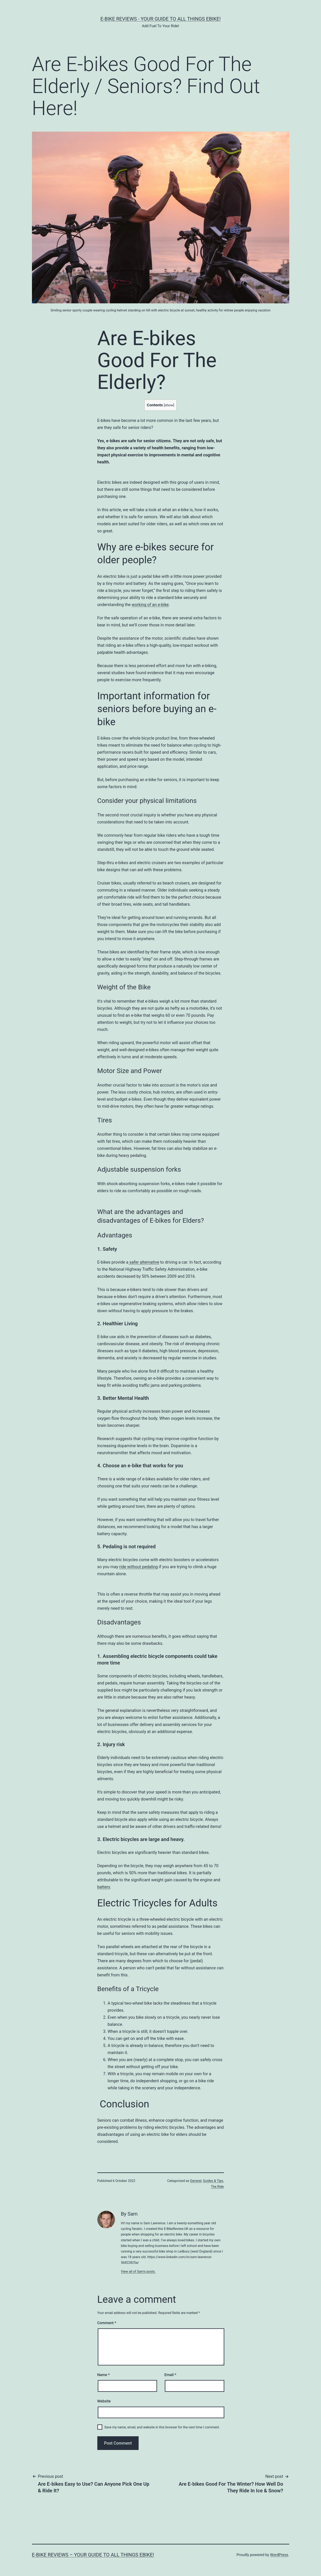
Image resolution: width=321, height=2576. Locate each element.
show (169, 405)
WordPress (279, 2555)
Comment (106, 2323)
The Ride (217, 2187)
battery (103, 1886)
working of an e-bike (150, 604)
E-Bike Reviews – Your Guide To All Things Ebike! (93, 2555)
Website (104, 2401)
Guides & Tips (213, 2181)
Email (170, 2375)
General (195, 2181)
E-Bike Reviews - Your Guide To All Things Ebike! (160, 19)
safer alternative (143, 1262)
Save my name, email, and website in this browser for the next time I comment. (162, 2427)
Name (103, 2375)
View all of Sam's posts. (138, 2271)
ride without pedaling (138, 1566)
